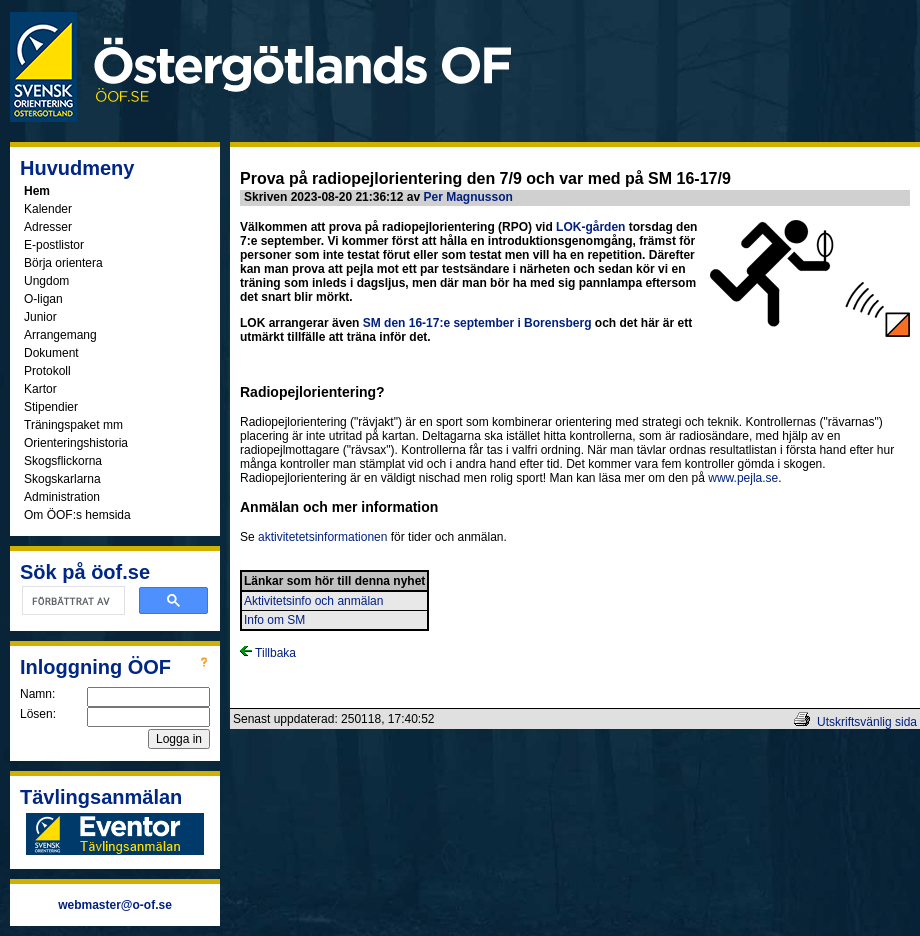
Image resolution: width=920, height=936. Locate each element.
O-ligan (43, 299)
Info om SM (274, 620)
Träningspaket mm (73, 425)
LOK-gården (590, 227)
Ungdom (46, 281)
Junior (40, 317)
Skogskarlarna (62, 479)
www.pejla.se (743, 478)
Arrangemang (60, 335)
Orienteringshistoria (76, 443)
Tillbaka (268, 653)
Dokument (51, 353)
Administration (62, 497)
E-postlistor (54, 245)
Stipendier (51, 407)
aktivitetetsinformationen (322, 537)
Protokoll (47, 371)
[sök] (71, 601)
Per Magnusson (467, 197)
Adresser (48, 227)
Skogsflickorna (63, 461)
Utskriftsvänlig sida (867, 722)
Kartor (40, 389)
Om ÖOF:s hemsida (77, 515)
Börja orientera (63, 263)
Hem (37, 191)
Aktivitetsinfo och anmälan (313, 601)
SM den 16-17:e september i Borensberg (477, 323)
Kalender (48, 209)
